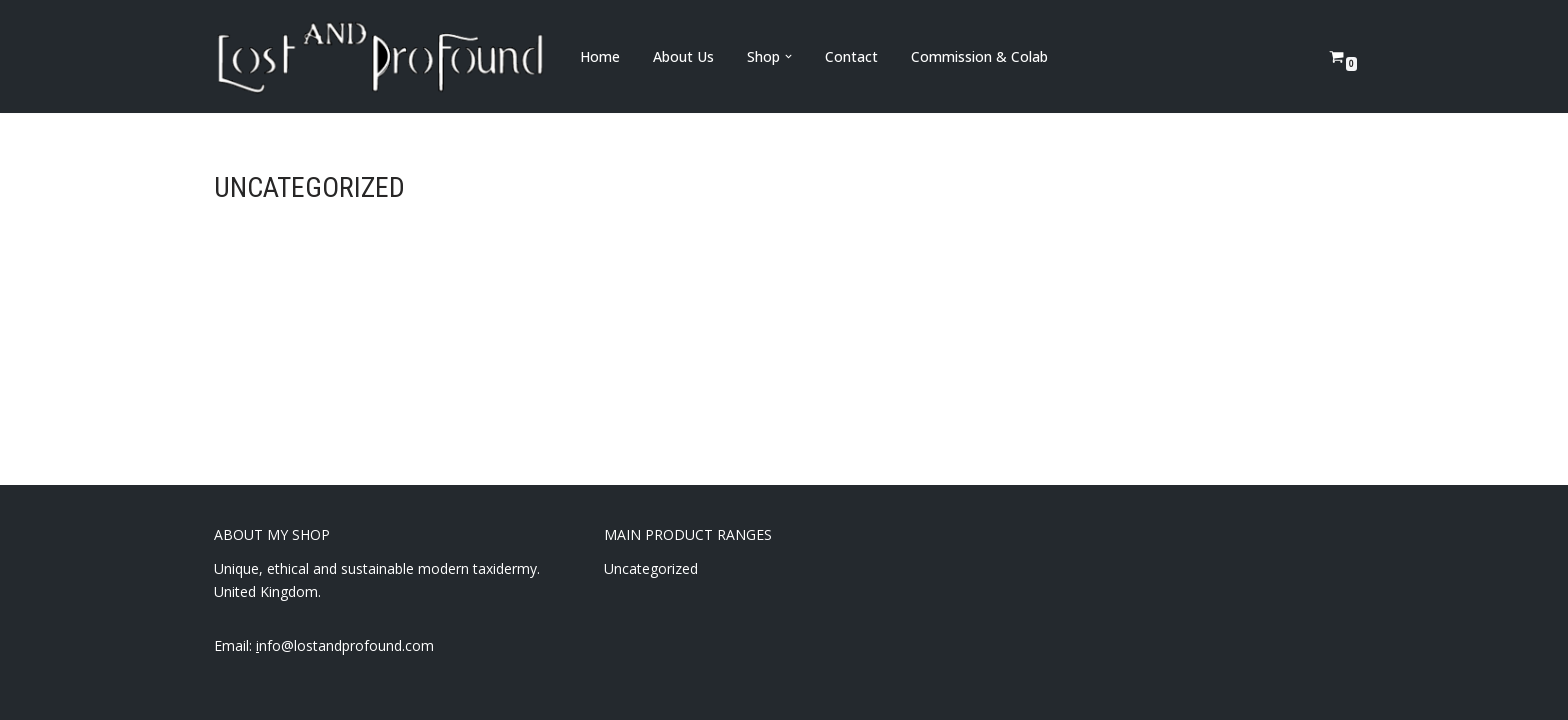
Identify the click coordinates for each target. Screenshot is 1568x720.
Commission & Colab (979, 56)
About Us (683, 56)
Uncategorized (651, 568)
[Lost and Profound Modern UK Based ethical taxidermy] (380, 56)
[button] (788, 56)
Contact (851, 56)
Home (600, 56)
